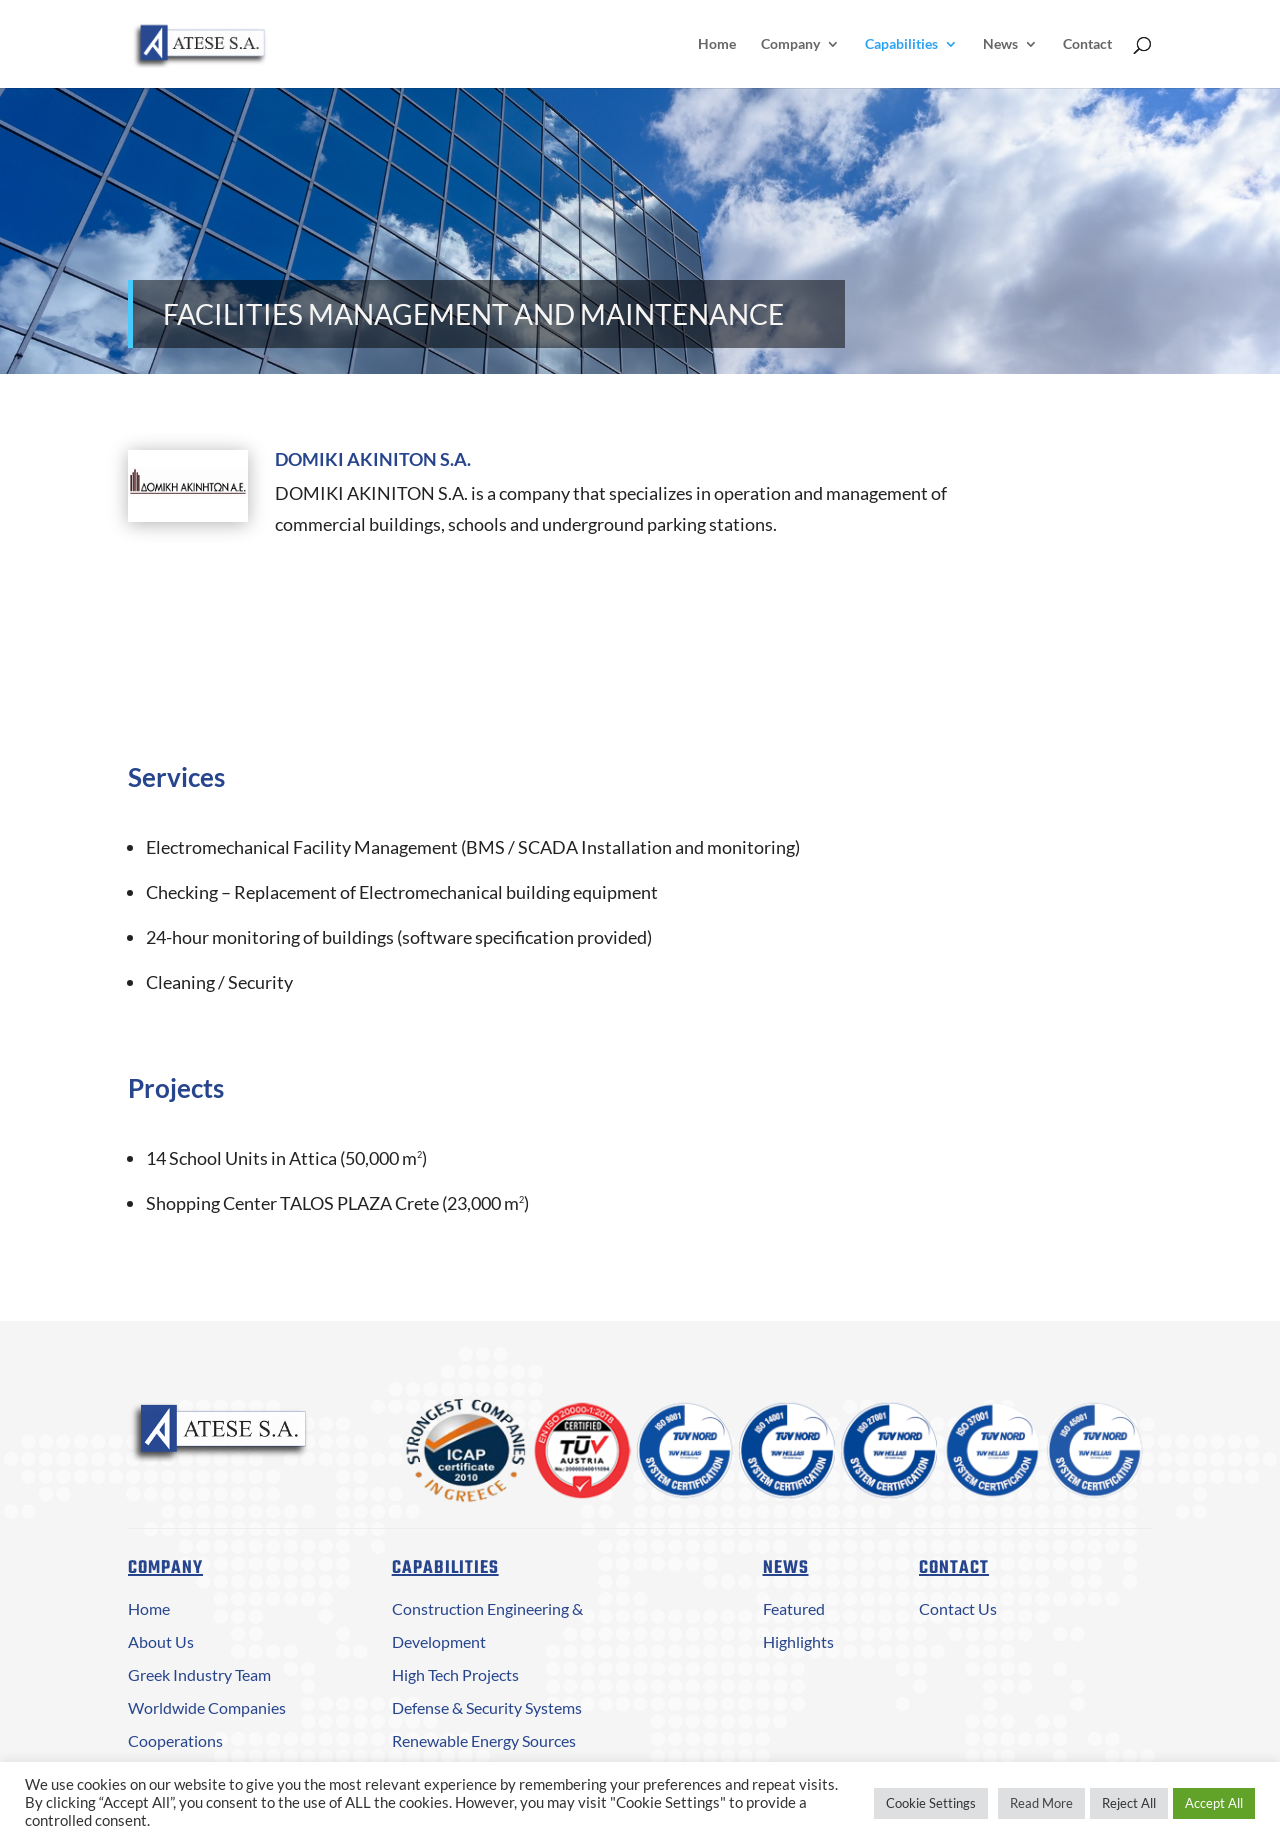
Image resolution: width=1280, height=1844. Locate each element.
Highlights (798, 1641)
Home (717, 44)
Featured (794, 1608)
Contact (1087, 44)
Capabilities (901, 44)
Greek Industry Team (199, 1674)
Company (790, 44)
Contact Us (958, 1608)
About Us (161, 1641)
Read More (1041, 1803)
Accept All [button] (1214, 1803)
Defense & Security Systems (487, 1707)
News (1000, 44)
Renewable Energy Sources (484, 1740)
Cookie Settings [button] (931, 1803)
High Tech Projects (455, 1674)
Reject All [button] (1129, 1803)
